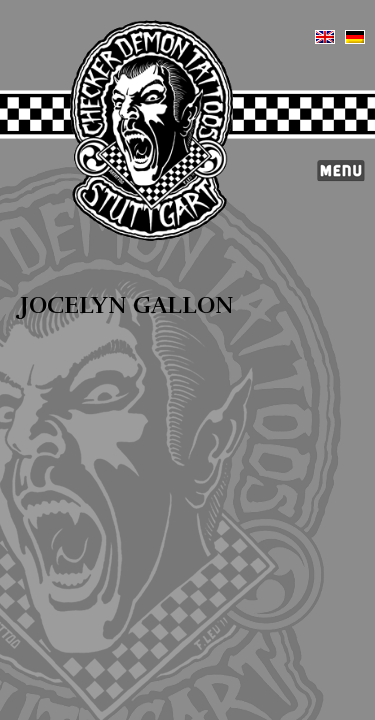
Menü (341, 171)
